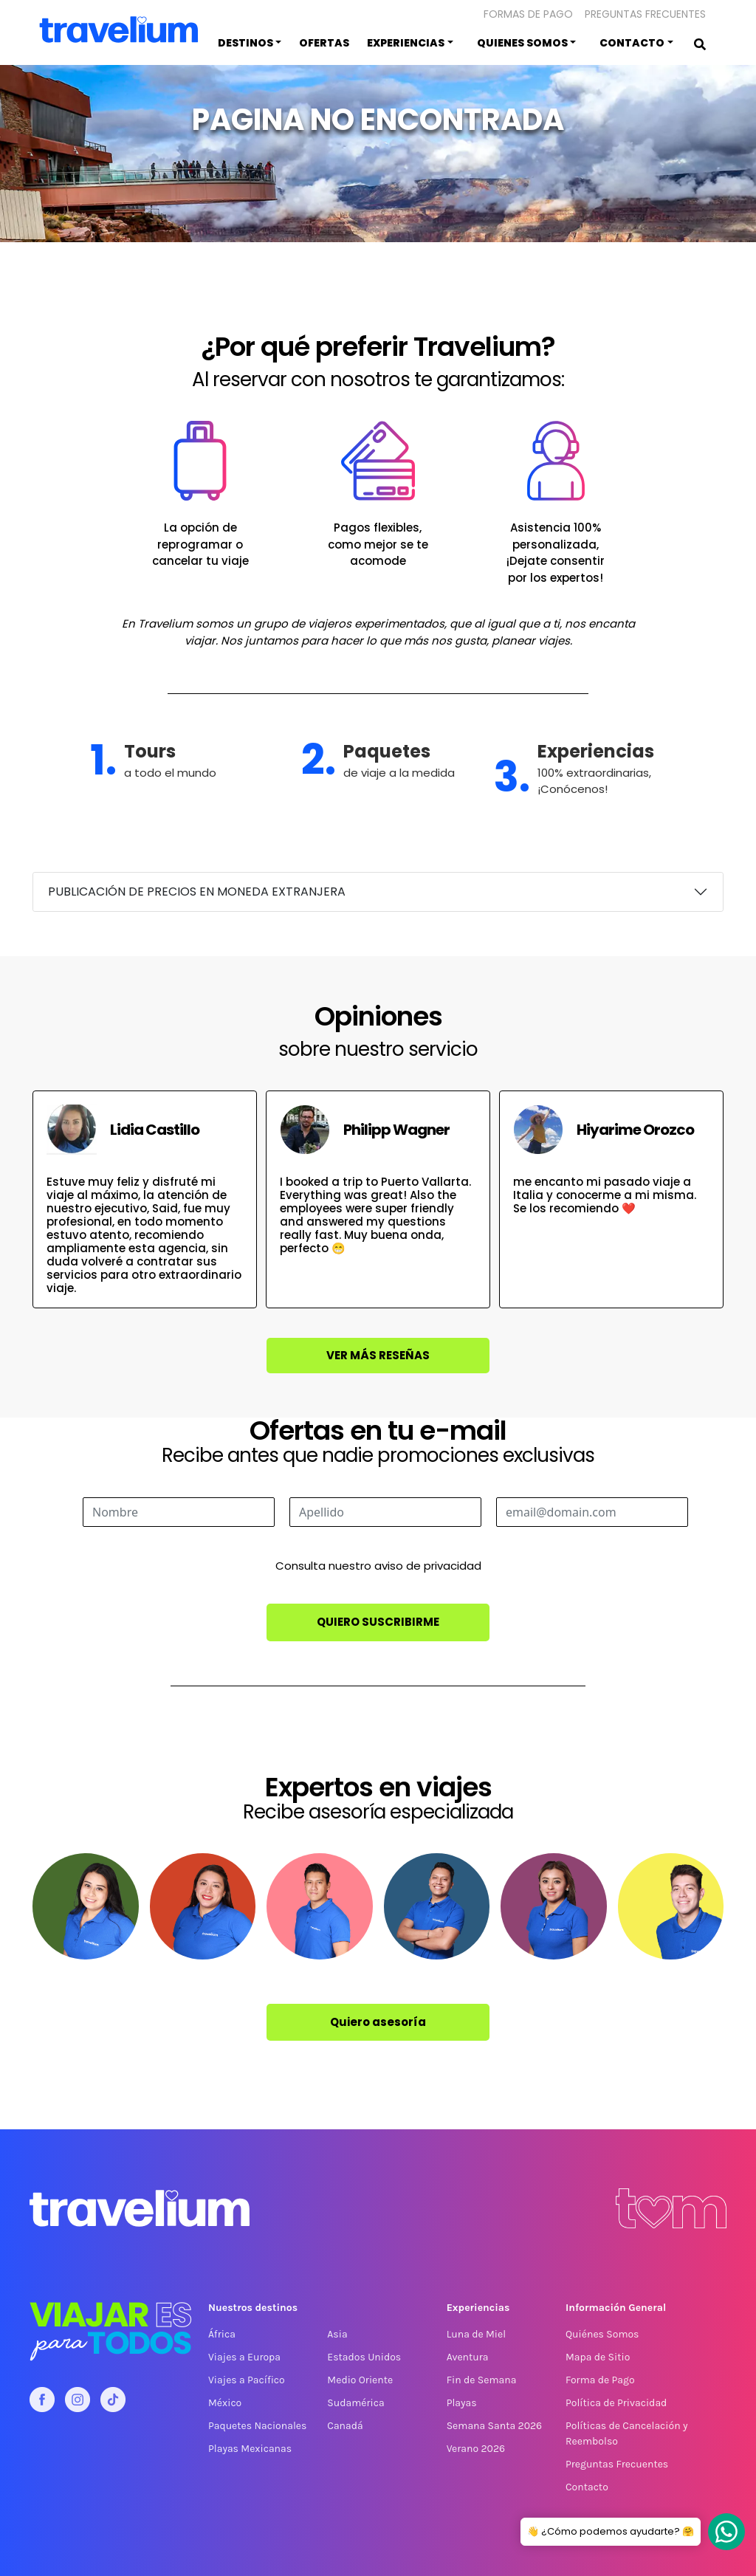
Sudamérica (355, 2403)
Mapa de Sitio (598, 2357)
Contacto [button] (631, 42)
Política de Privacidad (616, 2403)
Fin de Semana (482, 2380)
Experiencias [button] (405, 42)
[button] (718, 13)
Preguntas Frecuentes (645, 14)
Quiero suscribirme (378, 1621)
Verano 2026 (476, 2448)
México (224, 2403)
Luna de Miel (476, 2334)
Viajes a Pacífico (246, 2380)
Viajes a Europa (244, 2357)
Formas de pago (528, 14)
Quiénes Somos (602, 2334)
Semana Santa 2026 (494, 2425)
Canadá (344, 2425)
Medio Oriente (360, 2380)
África (222, 2334)
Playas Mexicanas (250, 2448)
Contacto (587, 2487)
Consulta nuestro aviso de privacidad (378, 1565)
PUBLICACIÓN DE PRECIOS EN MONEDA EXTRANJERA (197, 891)
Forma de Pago (600, 2380)
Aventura (468, 2357)
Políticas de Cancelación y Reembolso (626, 2433)
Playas (462, 2403)
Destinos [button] (245, 42)
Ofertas (324, 42)
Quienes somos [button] (522, 42)
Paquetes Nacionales (257, 2425)
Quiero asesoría (378, 2022)
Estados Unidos (364, 2357)
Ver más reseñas (378, 1355)
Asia (337, 2334)
